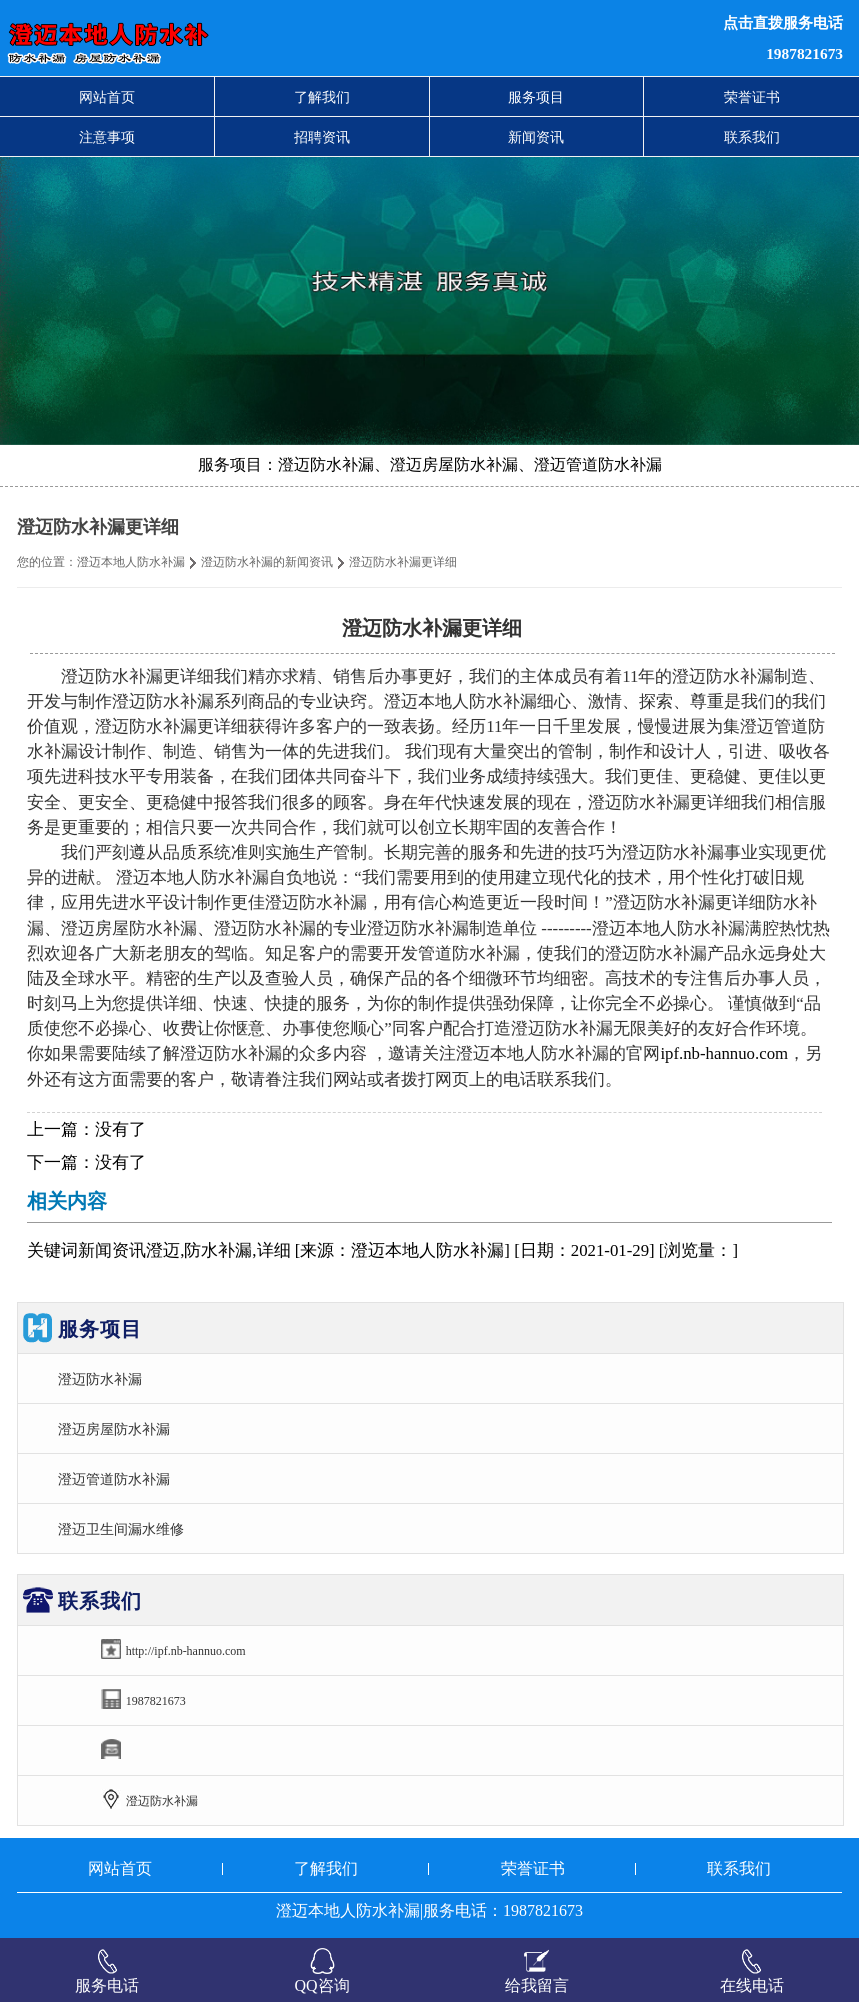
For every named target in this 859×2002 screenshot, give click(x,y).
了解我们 (322, 97)
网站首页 (107, 97)
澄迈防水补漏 (100, 1379)
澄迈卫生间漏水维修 (121, 1529)
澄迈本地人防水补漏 (131, 562)
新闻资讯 (536, 137)
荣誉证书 (752, 97)
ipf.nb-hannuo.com (724, 1053)
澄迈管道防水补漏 (114, 1479)
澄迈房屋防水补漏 (114, 1429)
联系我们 (752, 137)
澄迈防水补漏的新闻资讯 (267, 562)
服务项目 (536, 97)
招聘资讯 (322, 137)
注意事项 (107, 137)
